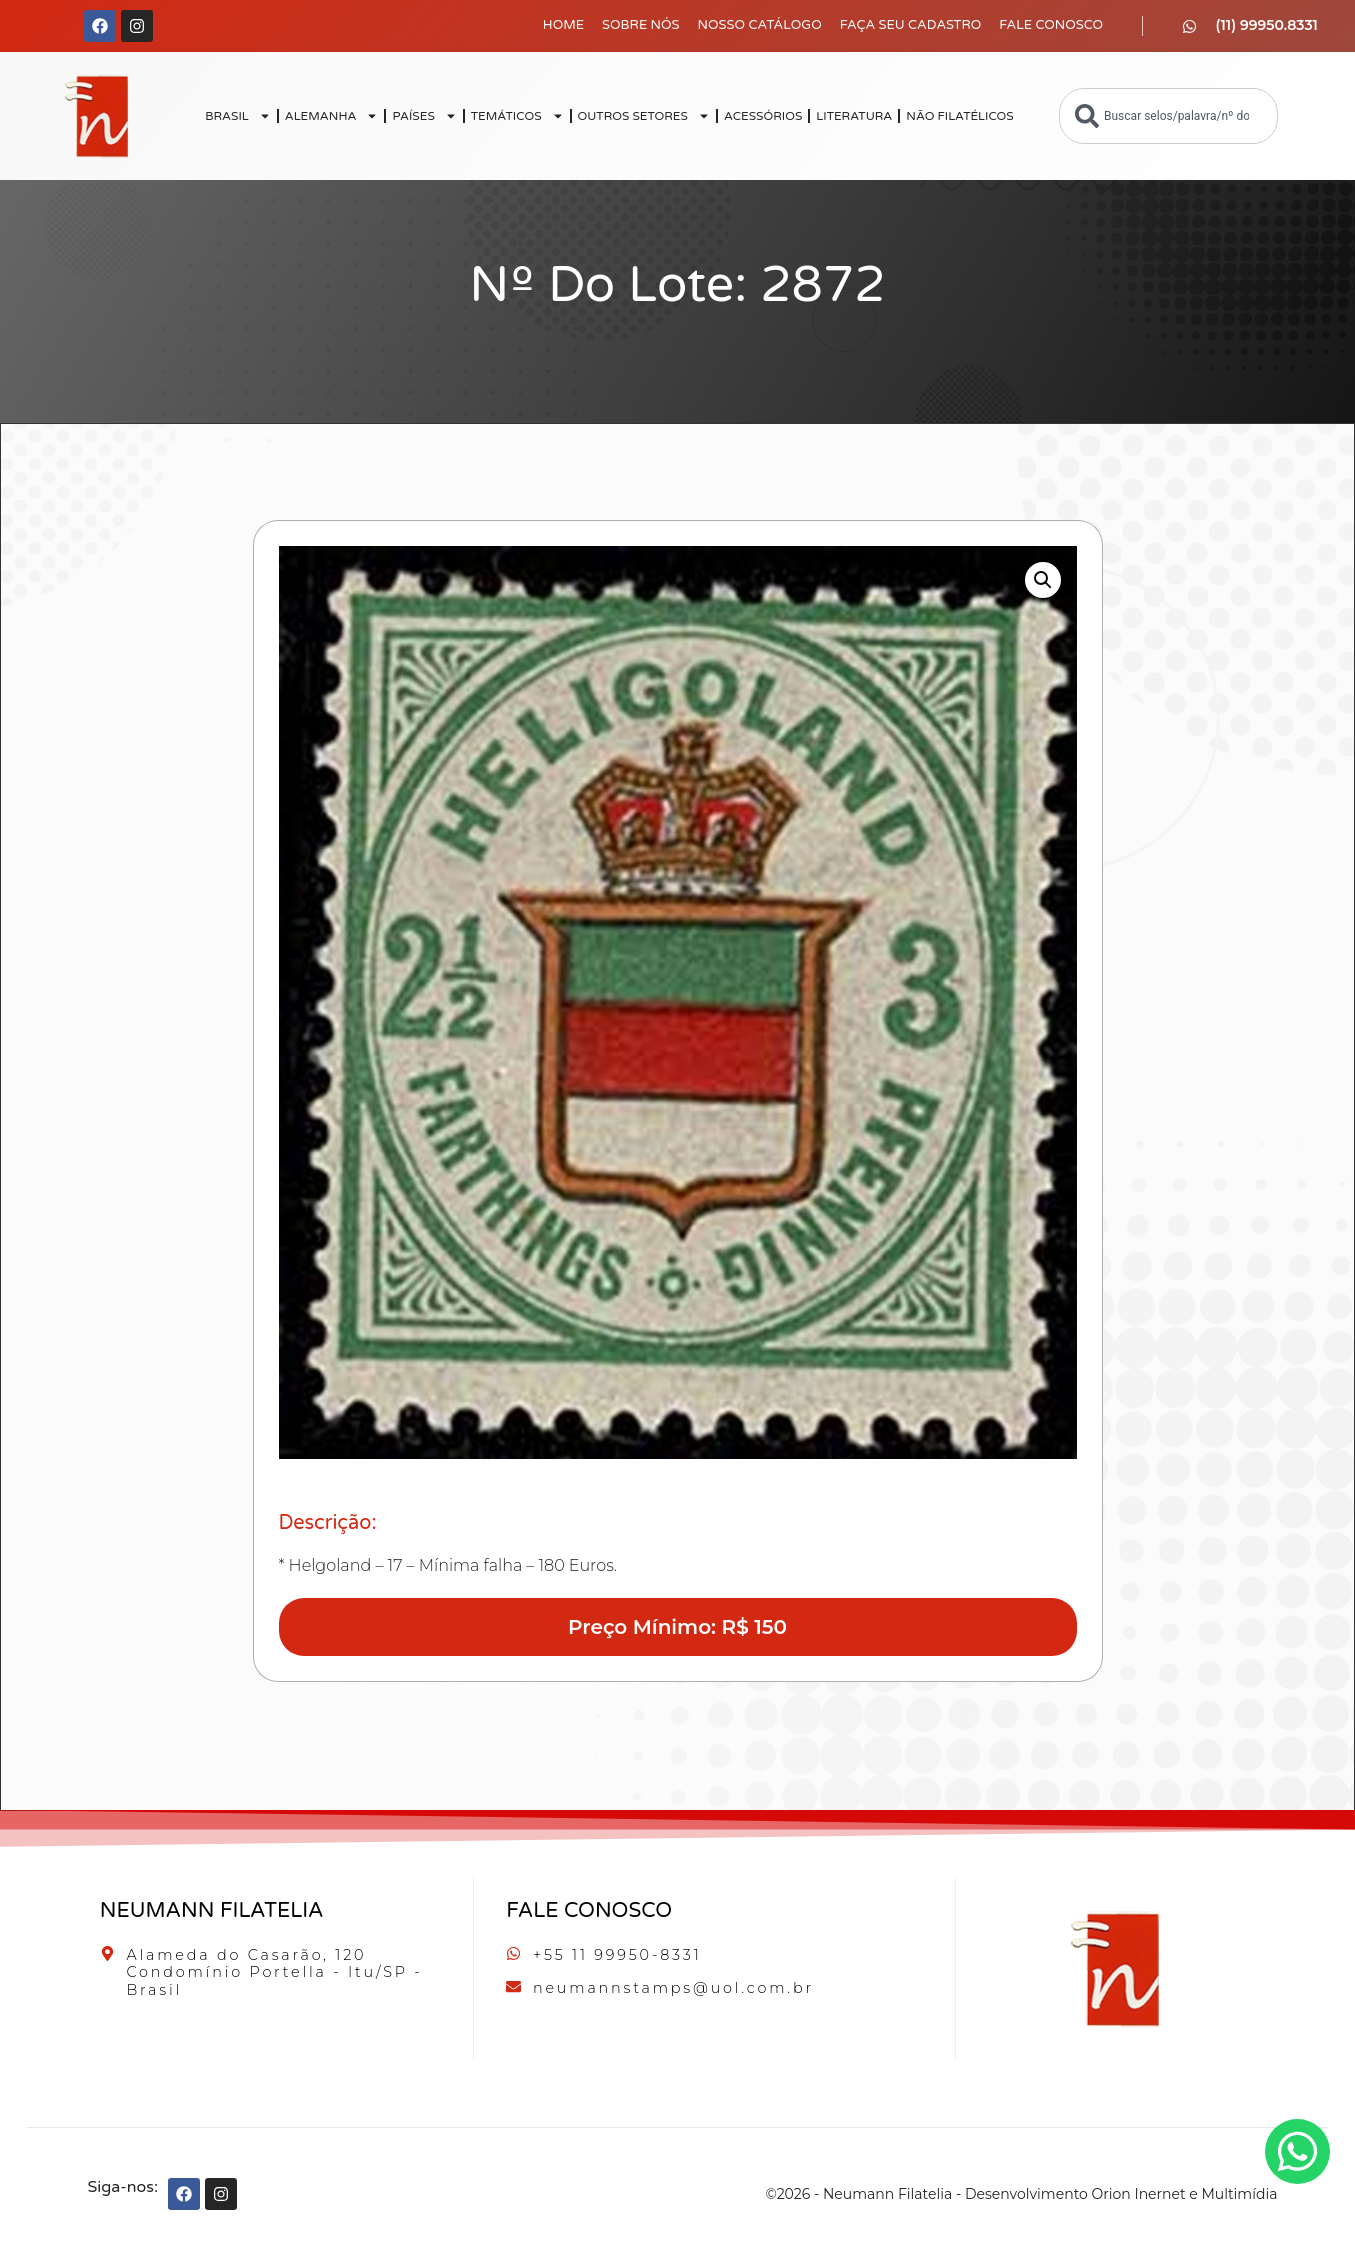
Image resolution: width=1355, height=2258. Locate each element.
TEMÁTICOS (517, 116)
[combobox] (1168, 116)
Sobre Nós (641, 25)
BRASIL (238, 116)
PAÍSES (424, 116)
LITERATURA (854, 116)
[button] (1043, 580)
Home (563, 25)
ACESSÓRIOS (763, 116)
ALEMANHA (332, 116)
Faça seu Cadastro (911, 25)
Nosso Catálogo (760, 25)
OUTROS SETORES (644, 116)
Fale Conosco (1051, 25)
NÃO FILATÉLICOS (959, 116)
